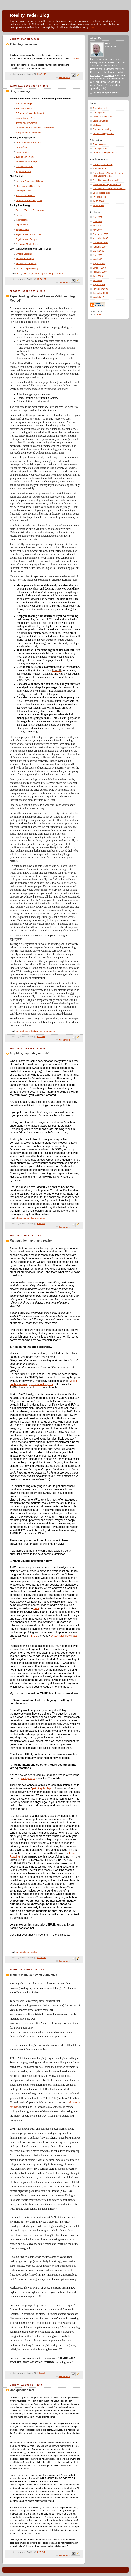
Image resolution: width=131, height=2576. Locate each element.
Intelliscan (97, 125)
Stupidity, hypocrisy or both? (106, 180)
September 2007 (100, 234)
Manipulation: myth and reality (107, 184)
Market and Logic (24, 103)
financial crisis (38, 1218)
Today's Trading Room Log (105, 153)
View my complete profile (106, 93)
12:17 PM (41, 1957)
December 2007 (100, 242)
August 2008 (99, 263)
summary (58, 273)
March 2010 (98, 297)
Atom (99, 314)
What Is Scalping (24, 254)
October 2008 (99, 268)
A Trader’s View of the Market (30, 113)
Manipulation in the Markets (29, 133)
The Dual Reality (24, 108)
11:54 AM (41, 279)
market (35, 273)
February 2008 (100, 247)
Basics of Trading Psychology (30, 210)
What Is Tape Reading (26, 263)
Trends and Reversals (26, 123)
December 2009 (100, 293)
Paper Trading (22, 152)
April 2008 (97, 255)
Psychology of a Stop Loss (28, 234)
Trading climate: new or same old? (109, 188)
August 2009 (99, 284)
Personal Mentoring (102, 129)
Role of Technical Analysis (28, 142)
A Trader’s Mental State (27, 244)
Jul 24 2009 (98, 205)
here (76, 58)
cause (27, 1218)
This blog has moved (102, 164)
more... (92, 27)
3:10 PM (41, 1036)
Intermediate (22, 220)
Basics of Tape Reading (27, 268)
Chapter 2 (109, 75)
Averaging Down (23, 191)
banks (20, 1218)
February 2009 (100, 272)
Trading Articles (100, 148)
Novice (19, 215)
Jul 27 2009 (98, 201)
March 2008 (98, 251)
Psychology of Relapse (27, 239)
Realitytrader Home (102, 108)
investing (27, 273)
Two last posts (99, 197)
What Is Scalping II (25, 258)
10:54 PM (41, 74)
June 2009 (98, 276)
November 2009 (100, 289)
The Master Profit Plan (113, 69)
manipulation (23, 1952)
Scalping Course (100, 121)
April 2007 (97, 217)
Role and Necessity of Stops (29, 181)
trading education (47, 1031)
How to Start (21, 147)
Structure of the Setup (26, 162)
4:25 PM (41, 2552)
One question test (101, 193)
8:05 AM (41, 2373)
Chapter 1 (95, 75)
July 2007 (97, 230)
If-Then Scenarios (24, 166)
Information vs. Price (25, 118)
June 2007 (98, 225)
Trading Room (99, 112)
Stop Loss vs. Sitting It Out (28, 186)
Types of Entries (23, 171)
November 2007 (100, 238)
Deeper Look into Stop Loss (29, 200)
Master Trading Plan (102, 116)
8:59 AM (41, 1223)
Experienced (22, 225)
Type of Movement (24, 157)
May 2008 (97, 259)
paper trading (46, 273)
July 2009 (97, 280)
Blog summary (99, 169)
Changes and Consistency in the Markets (35, 128)
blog (19, 273)
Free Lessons (99, 144)
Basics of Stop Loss (25, 195)
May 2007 (97, 221)
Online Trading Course (103, 133)
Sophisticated (22, 229)
